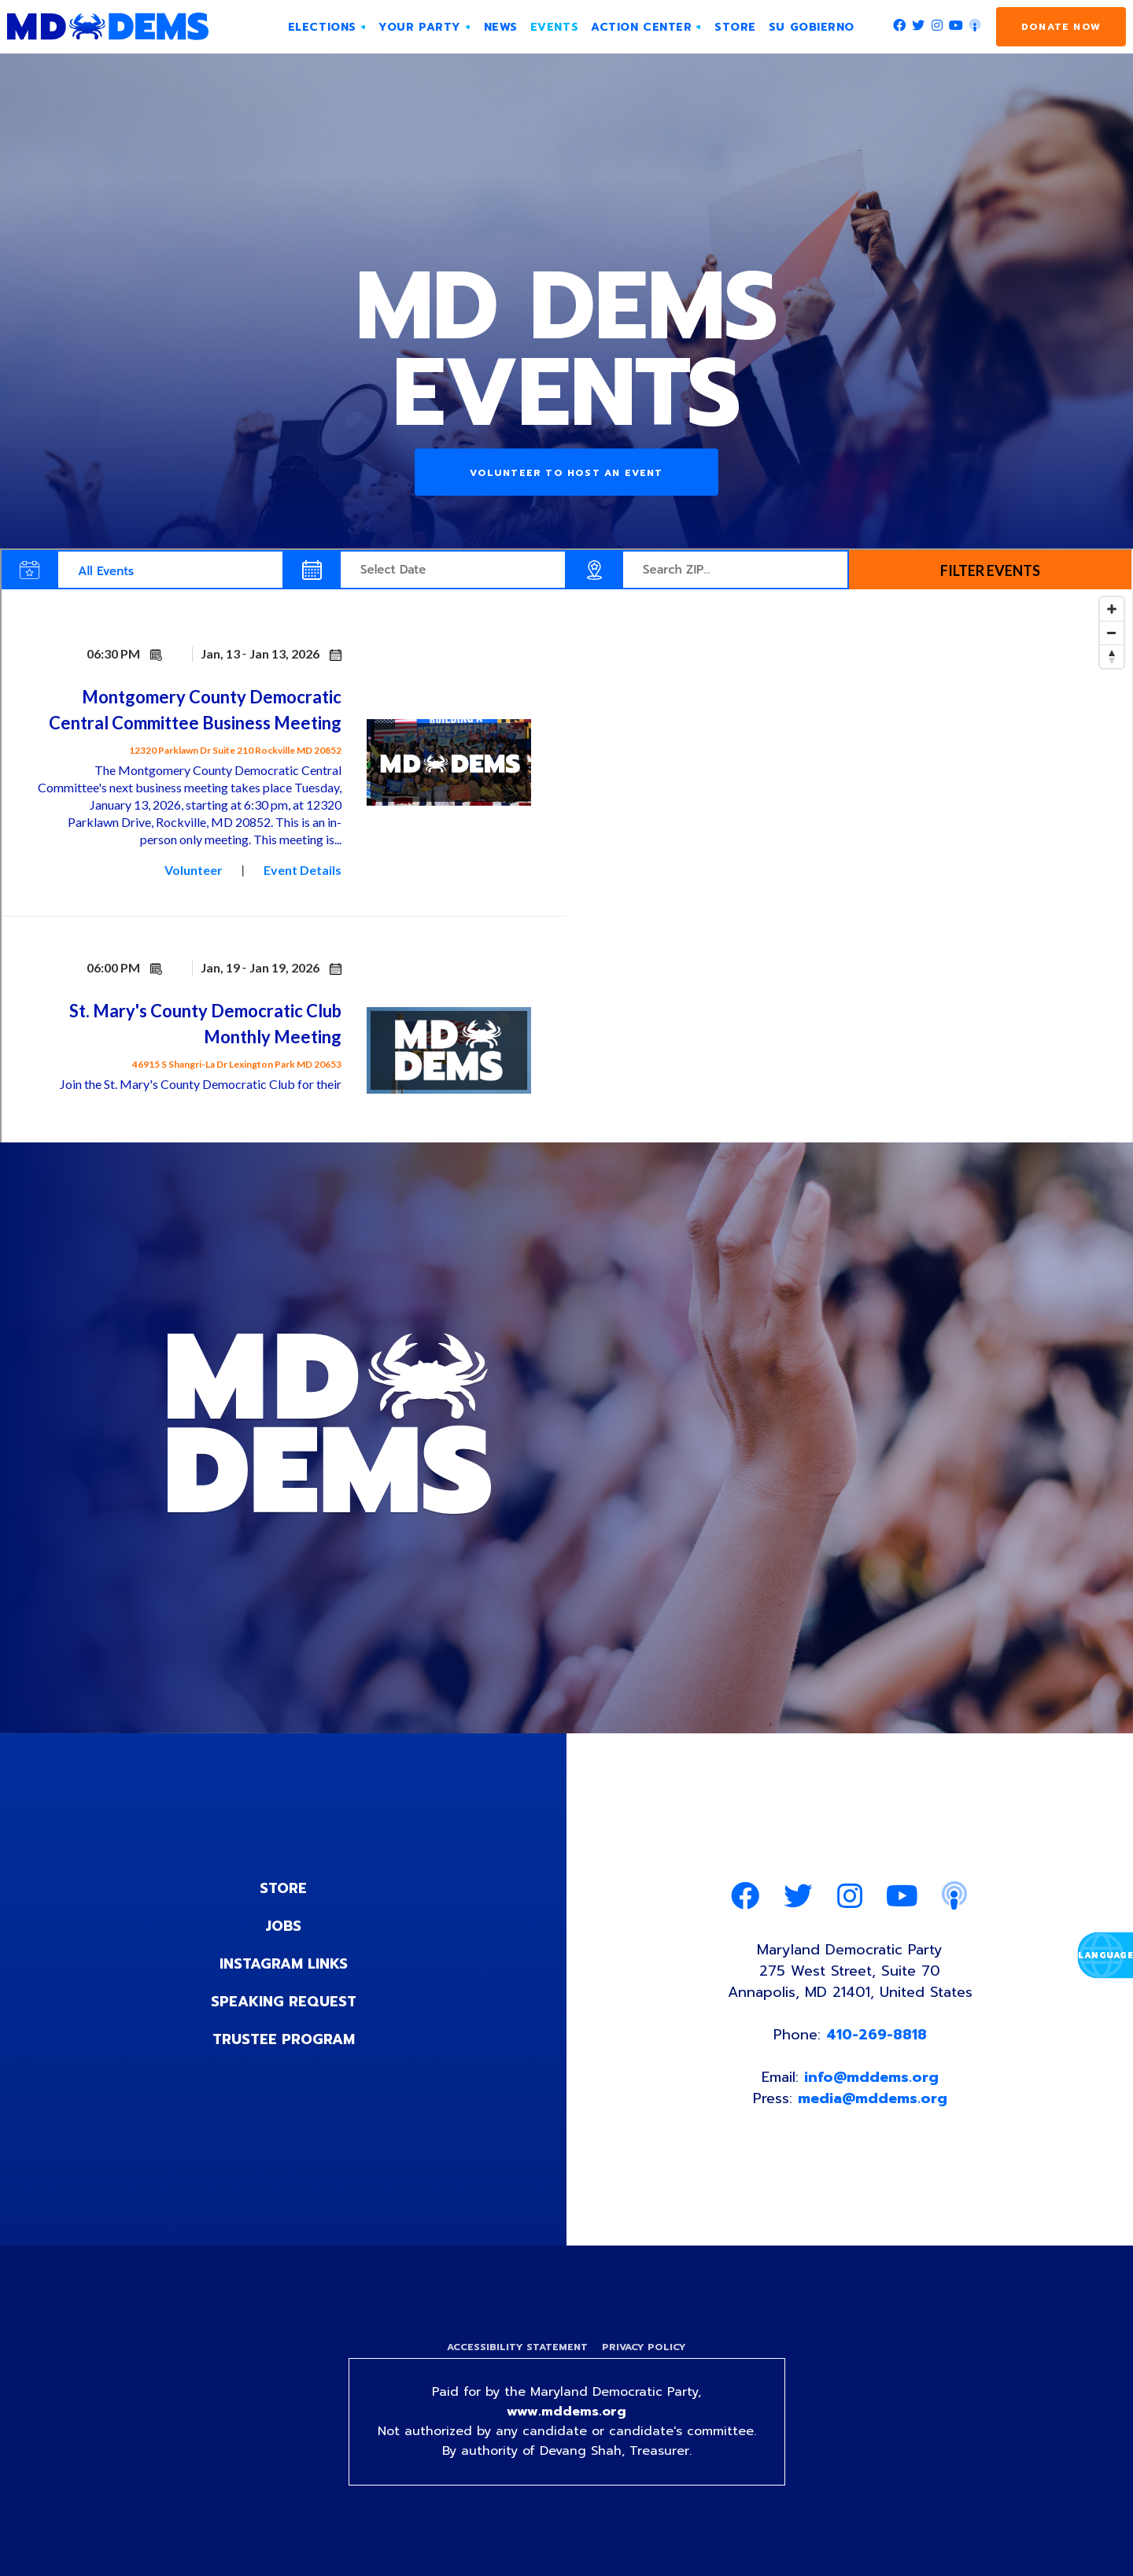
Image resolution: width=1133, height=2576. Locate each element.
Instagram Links (284, 1964)
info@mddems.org (871, 2077)
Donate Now (1061, 27)
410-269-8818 (876, 2035)
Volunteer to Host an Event (566, 473)
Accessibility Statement (517, 2347)
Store (283, 1888)
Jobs (283, 1926)
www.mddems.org (566, 2411)
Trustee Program (283, 2039)
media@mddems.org (872, 2098)
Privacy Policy (644, 2347)
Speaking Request (283, 2002)
